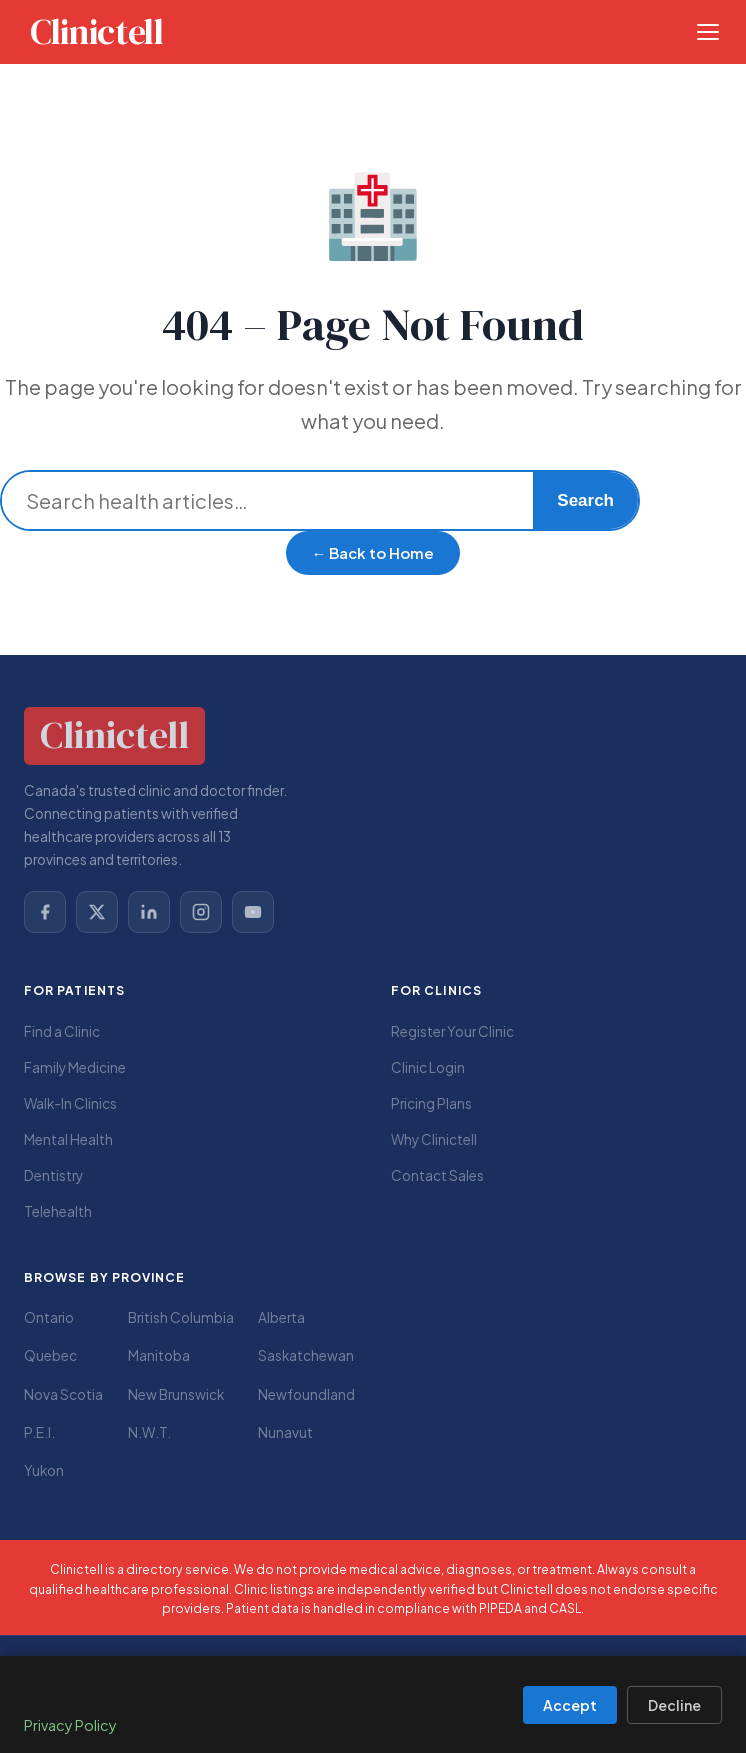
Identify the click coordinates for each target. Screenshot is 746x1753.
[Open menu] (708, 32)
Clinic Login (428, 1067)
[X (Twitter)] (97, 912)
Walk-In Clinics (70, 1103)
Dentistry (53, 1175)
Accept (570, 1705)
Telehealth (58, 1211)
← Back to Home (373, 553)
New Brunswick (176, 1394)
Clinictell (96, 32)
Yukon (44, 1470)
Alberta (281, 1317)
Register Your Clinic (452, 1031)
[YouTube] (253, 912)
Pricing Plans (431, 1103)
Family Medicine (75, 1067)
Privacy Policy (70, 1725)
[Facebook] (45, 912)
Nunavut (285, 1432)
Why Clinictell (434, 1139)
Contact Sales (437, 1175)
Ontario (49, 1317)
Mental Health (68, 1139)
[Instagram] (201, 912)
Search (585, 500)
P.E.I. (39, 1432)
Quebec (50, 1355)
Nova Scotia (63, 1394)
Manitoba (159, 1355)
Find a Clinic (62, 1031)
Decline (674, 1705)
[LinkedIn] (149, 912)
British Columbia (181, 1317)
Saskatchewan (306, 1355)
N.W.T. (149, 1432)
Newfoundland (306, 1394)
